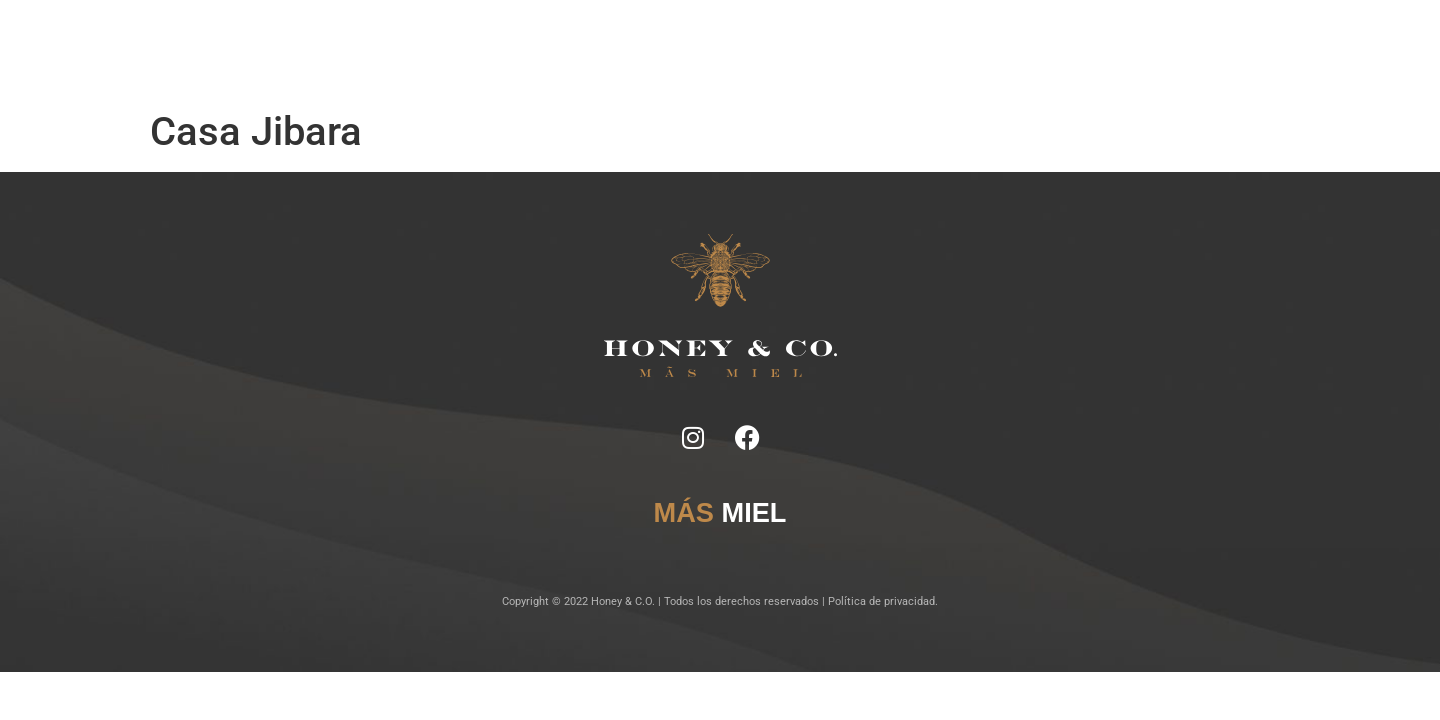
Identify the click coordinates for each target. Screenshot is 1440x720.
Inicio (466, 50)
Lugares (725, 50)
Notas (516, 50)
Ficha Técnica (589, 50)
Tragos (664, 50)
